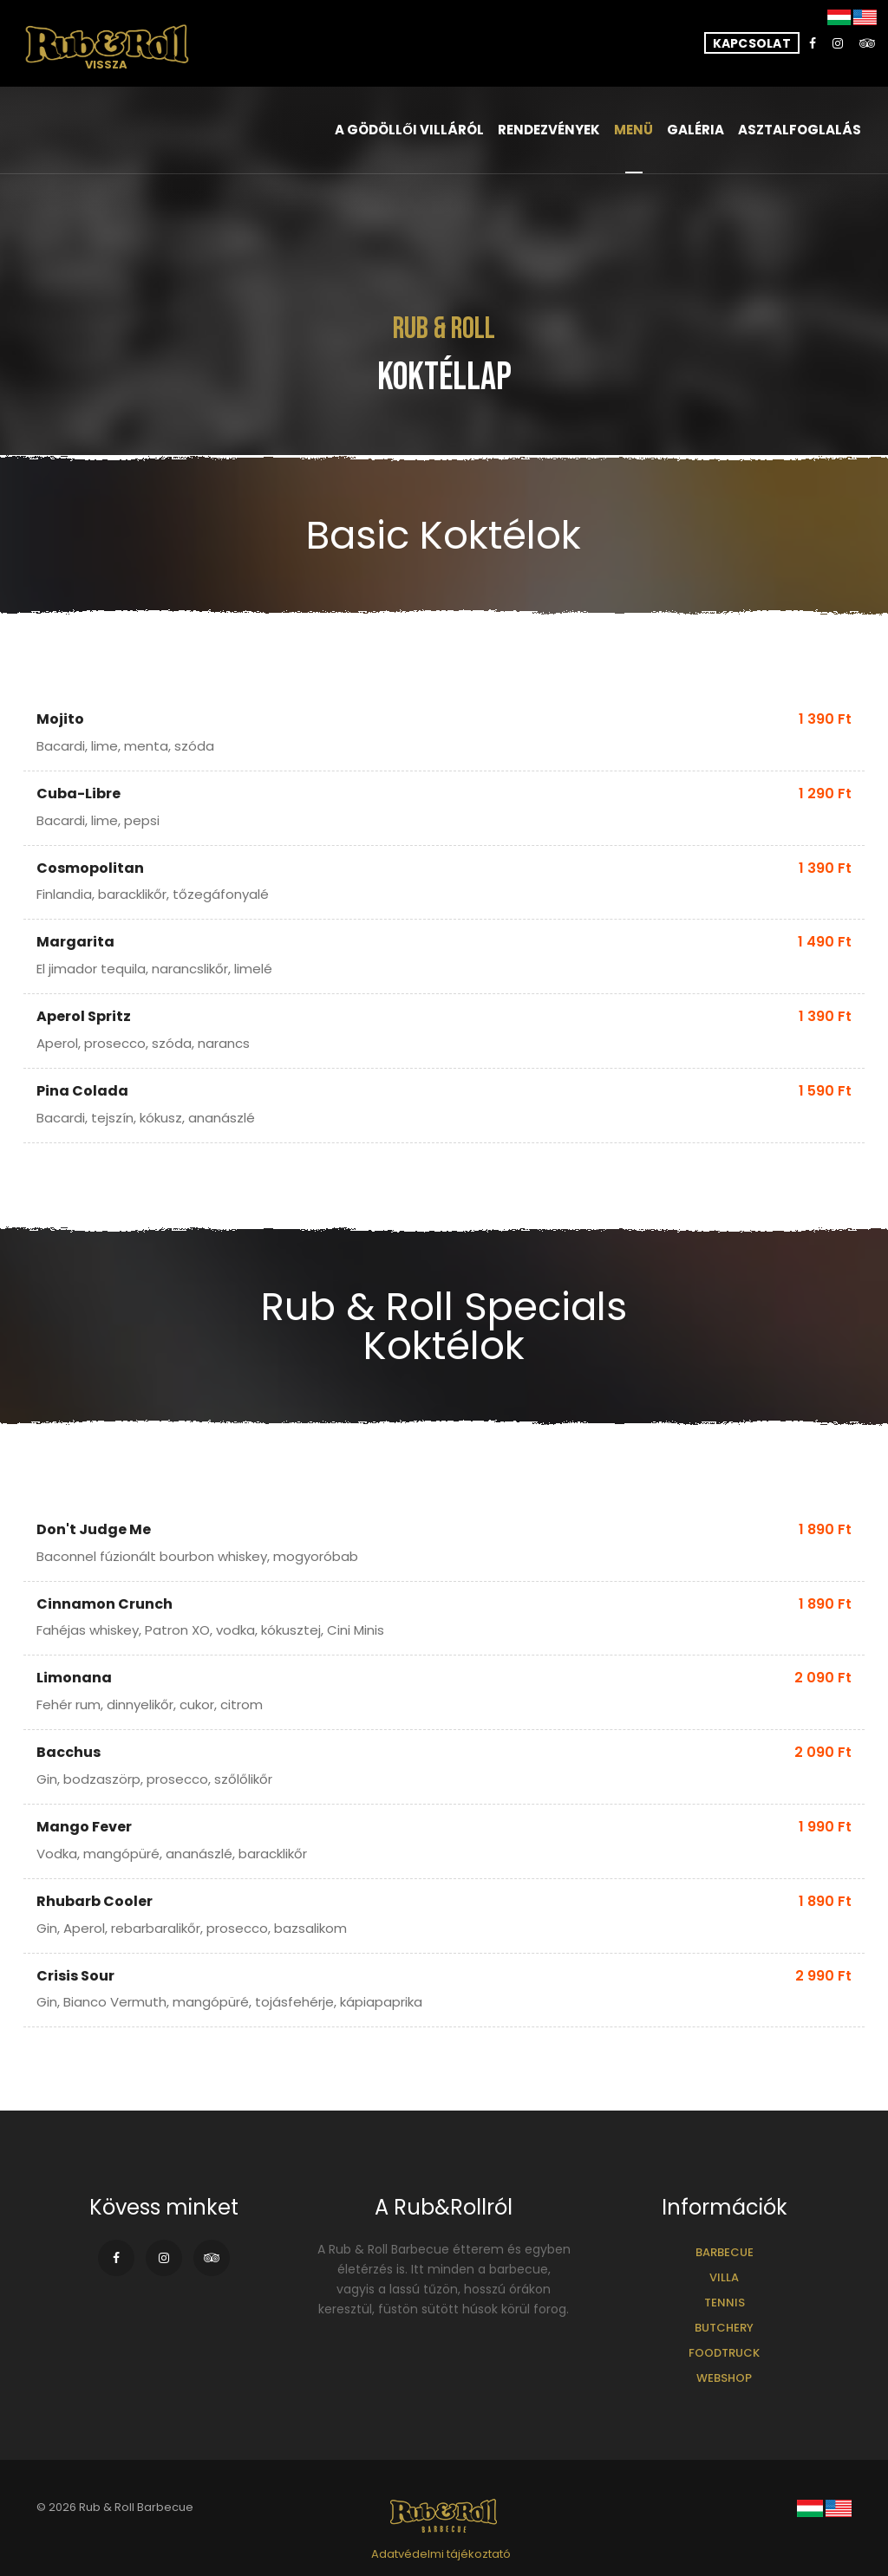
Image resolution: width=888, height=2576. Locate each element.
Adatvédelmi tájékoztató (441, 2554)
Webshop (724, 2378)
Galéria (695, 129)
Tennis (724, 2302)
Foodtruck (724, 2353)
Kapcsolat (752, 43)
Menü (633, 129)
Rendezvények (549, 129)
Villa (724, 2277)
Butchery (724, 2327)
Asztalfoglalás (799, 129)
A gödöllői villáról (409, 129)
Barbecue (724, 2252)
